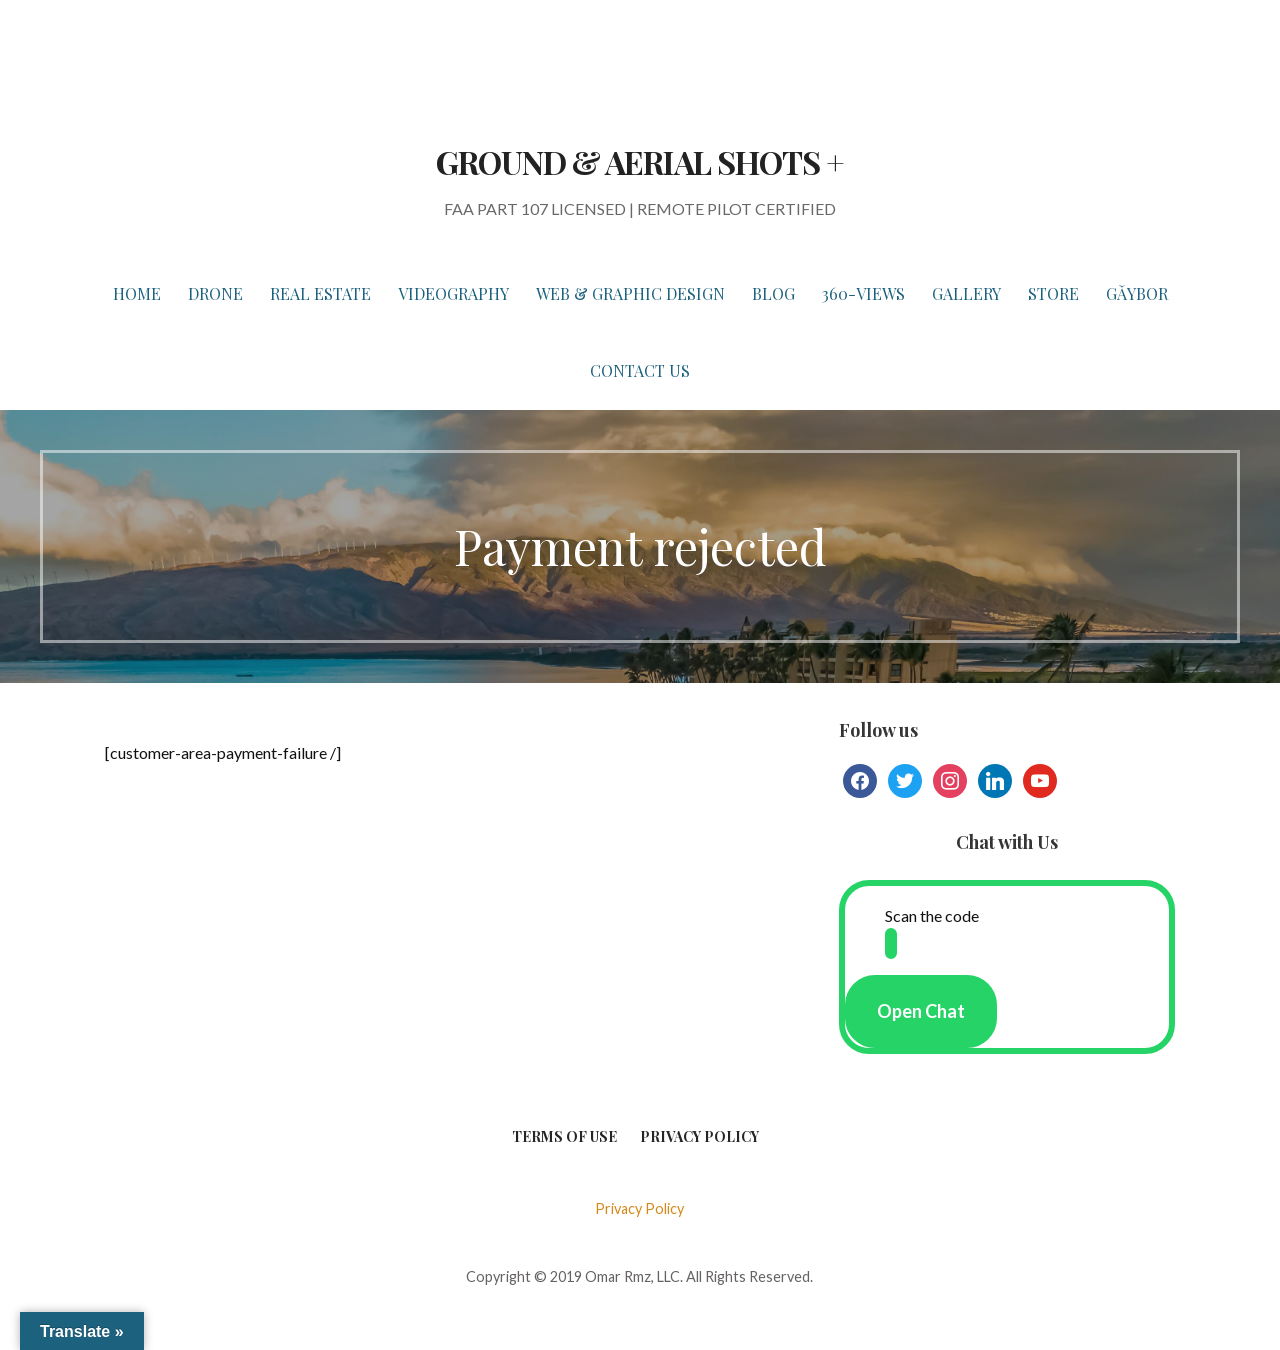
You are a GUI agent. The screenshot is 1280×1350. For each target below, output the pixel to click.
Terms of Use (564, 1136)
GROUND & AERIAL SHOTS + (640, 161)
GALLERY (966, 293)
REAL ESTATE (320, 293)
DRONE (215, 293)
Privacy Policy (699, 1136)
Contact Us (640, 370)
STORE (1053, 293)
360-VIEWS (863, 293)
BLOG (773, 293)
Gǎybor (1137, 293)
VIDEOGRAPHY (453, 293)
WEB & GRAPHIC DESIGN (630, 293)
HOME (137, 293)
